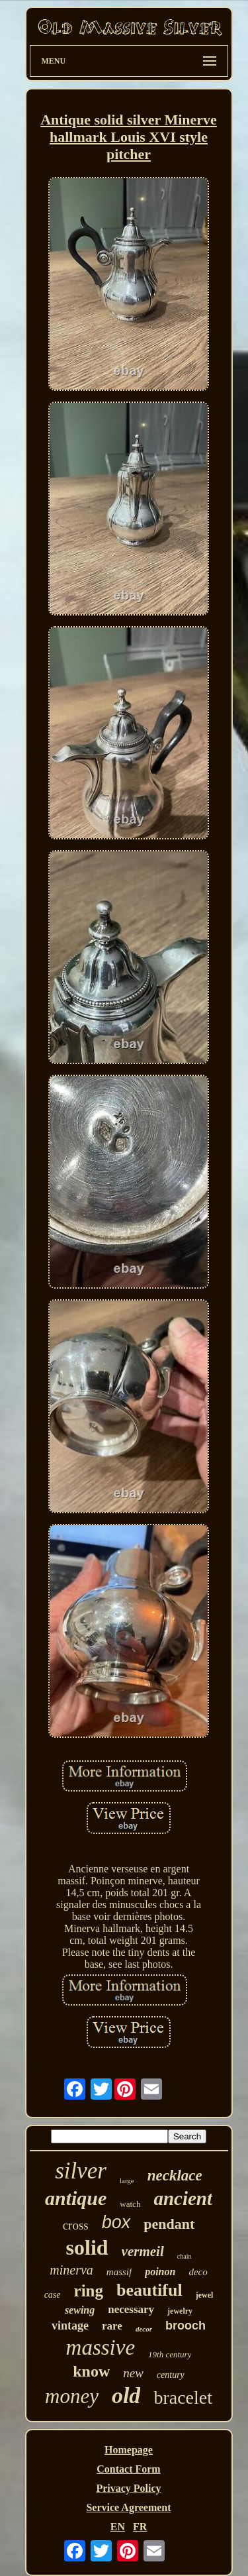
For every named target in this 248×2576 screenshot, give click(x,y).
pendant (169, 2224)
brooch (185, 2325)
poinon (160, 2271)
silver (80, 2171)
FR (140, 2526)
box (116, 2222)
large (127, 2180)
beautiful (149, 2290)
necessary (131, 2309)
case (52, 2295)
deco (197, 2272)
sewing (80, 2310)
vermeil (143, 2251)
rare (112, 2326)
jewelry (179, 2311)
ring (88, 2291)
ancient (182, 2198)
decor (144, 2329)
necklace (174, 2175)
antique (75, 2198)
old (126, 2395)
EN (117, 2526)
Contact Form (128, 2469)
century (171, 2375)
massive (100, 2347)
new (133, 2373)
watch (130, 2204)
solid (87, 2247)
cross (76, 2225)
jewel (205, 2295)
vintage (70, 2325)
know (91, 2371)
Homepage (128, 2449)
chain (184, 2256)
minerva (71, 2270)
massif (119, 2272)
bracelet (182, 2397)
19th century (169, 2354)
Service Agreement (128, 2507)
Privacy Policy (128, 2488)
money (72, 2396)
